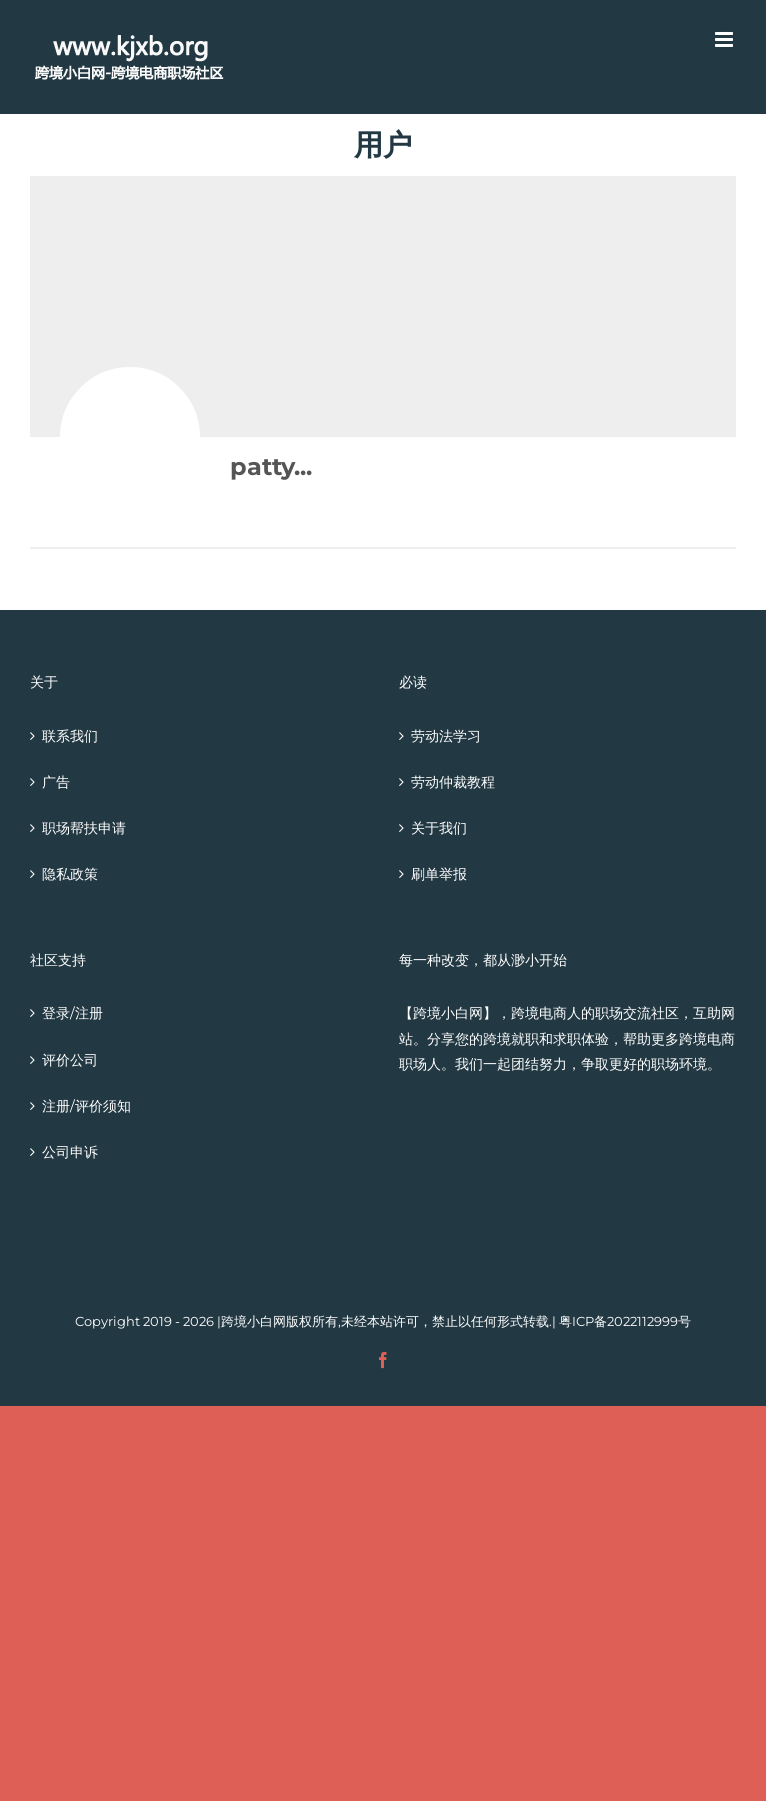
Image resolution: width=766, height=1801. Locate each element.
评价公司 (70, 1060)
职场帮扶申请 (84, 828)
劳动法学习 (446, 736)
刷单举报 (439, 874)
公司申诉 (70, 1152)
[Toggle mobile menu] (725, 39)
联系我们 (70, 736)
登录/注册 (72, 1013)
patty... (271, 466)
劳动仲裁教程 (453, 782)
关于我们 (439, 828)
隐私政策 (70, 874)
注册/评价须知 (86, 1106)
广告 (56, 782)
